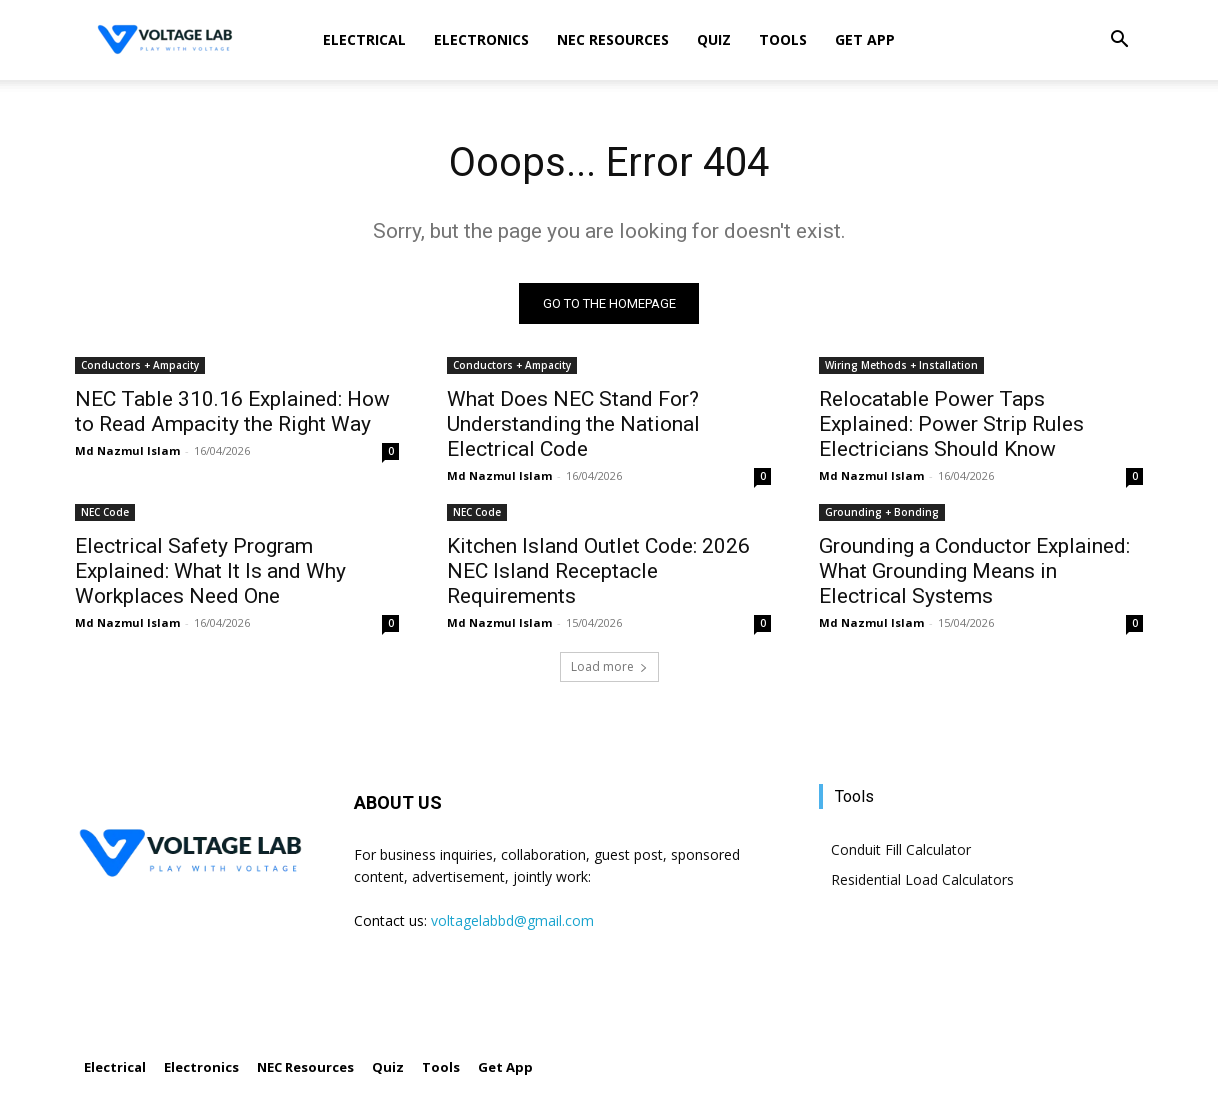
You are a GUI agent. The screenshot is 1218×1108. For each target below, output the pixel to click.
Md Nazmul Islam (127, 450)
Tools (783, 39)
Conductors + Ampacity (140, 365)
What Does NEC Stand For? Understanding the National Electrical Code (573, 424)
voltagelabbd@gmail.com (512, 920)
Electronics (481, 39)
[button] (1119, 41)
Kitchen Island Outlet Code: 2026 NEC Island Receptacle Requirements (598, 571)
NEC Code (105, 512)
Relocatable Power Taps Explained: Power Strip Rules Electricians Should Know (951, 424)
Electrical (364, 39)
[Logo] (165, 40)
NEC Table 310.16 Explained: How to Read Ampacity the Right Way (232, 411)
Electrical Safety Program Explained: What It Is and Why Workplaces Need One (210, 571)
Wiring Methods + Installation (901, 365)
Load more (609, 666)
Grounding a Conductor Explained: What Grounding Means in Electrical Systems (974, 571)
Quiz (714, 39)
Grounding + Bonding (882, 512)
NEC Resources (613, 39)
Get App (865, 39)
